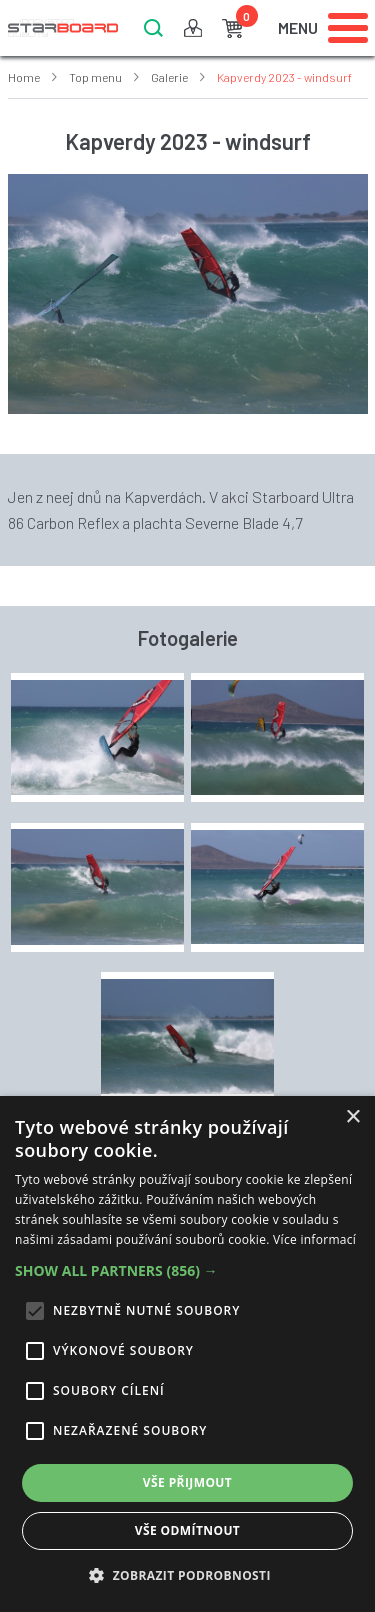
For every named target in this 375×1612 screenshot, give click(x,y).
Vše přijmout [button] (187, 1482)
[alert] (187, 1354)
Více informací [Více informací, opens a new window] (314, 1239)
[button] (187, 1271)
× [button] (352, 1117)
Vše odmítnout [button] (187, 1530)
